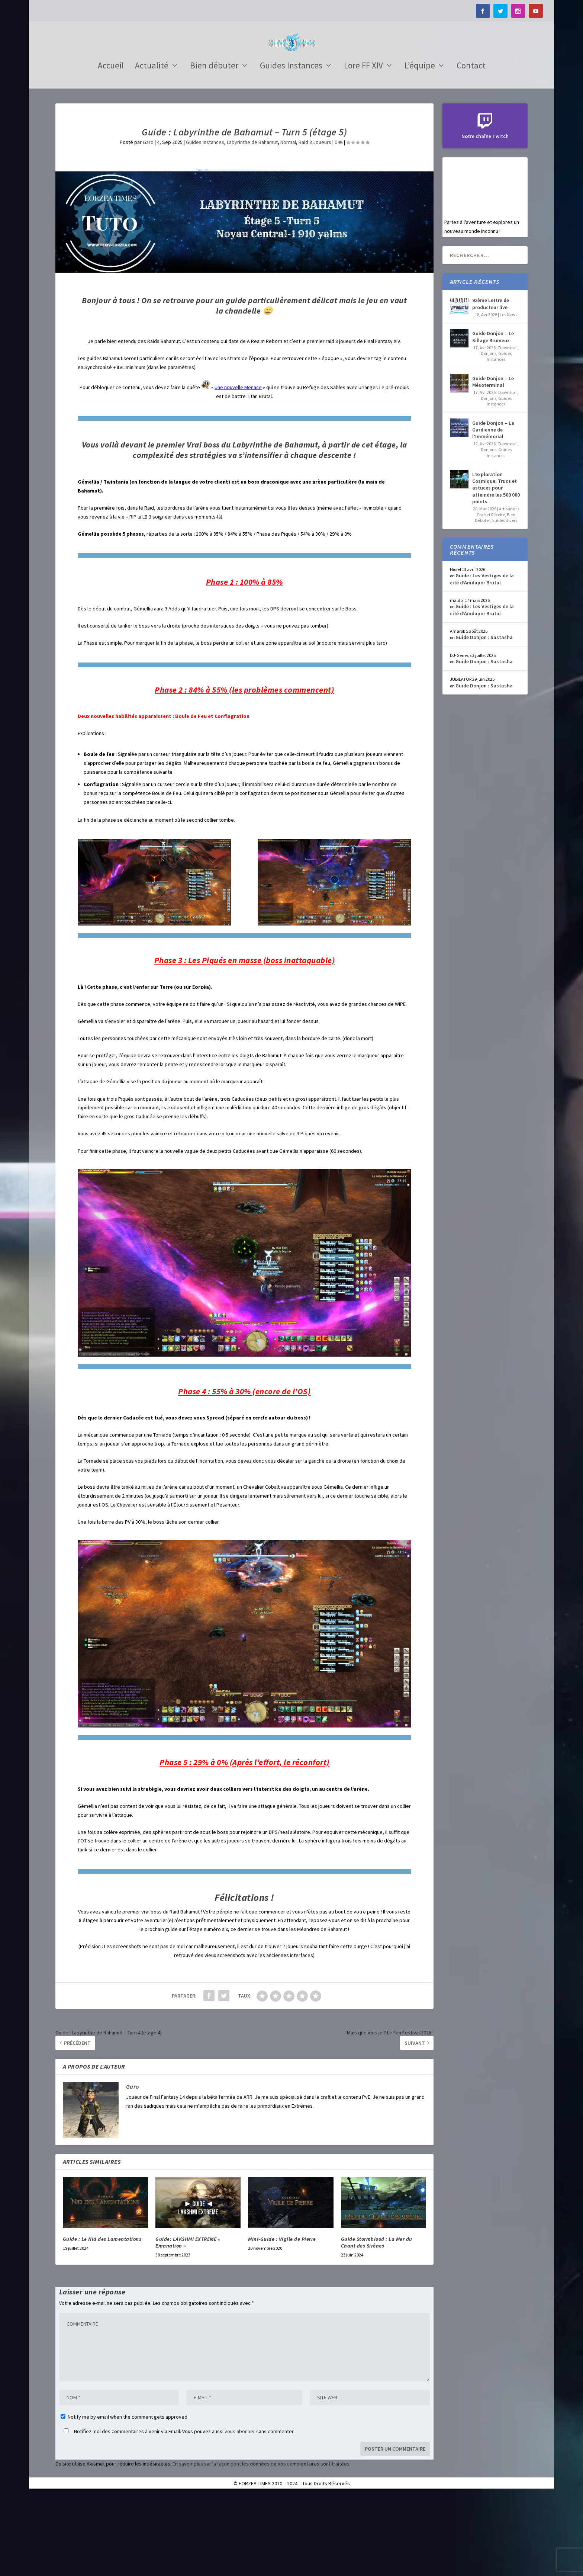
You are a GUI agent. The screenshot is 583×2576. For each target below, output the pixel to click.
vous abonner (240, 2513)
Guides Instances (291, 148)
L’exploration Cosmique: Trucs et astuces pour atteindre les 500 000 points (496, 570)
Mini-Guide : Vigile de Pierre (282, 2320)
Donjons (488, 435)
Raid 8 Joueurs (315, 224)
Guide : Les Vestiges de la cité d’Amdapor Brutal (482, 660)
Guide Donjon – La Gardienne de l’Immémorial (493, 511)
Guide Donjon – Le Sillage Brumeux (493, 418)
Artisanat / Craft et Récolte (498, 593)
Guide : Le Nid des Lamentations (102, 2320)
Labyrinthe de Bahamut (252, 224)
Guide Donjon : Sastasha (484, 719)
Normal (288, 224)
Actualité (151, 148)
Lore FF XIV (363, 148)
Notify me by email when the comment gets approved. (125, 2498)
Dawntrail (508, 429)
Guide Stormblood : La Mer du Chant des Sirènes (376, 2324)
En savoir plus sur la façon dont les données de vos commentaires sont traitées (261, 2545)
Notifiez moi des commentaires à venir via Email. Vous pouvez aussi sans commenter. (177, 2513)
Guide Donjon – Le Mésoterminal (493, 463)
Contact (471, 148)
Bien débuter (214, 148)
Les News (508, 396)
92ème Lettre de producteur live (490, 385)
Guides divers (504, 602)
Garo (148, 224)
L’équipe (420, 148)
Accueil (111, 148)
